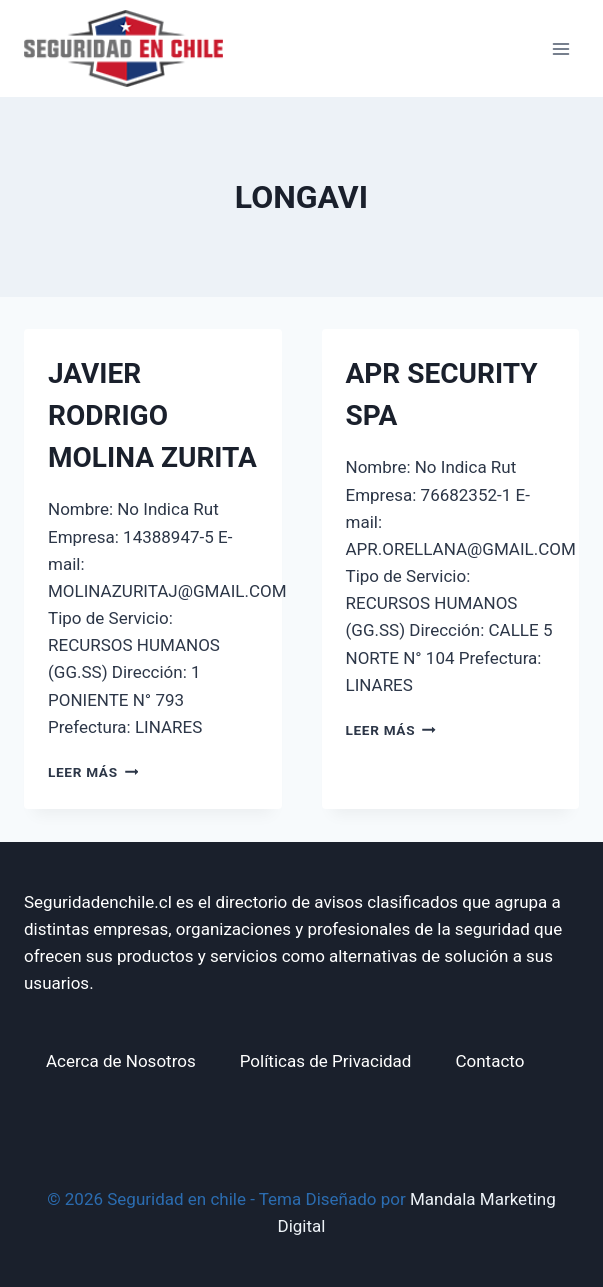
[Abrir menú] (560, 48)
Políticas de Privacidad (326, 1061)
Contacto (489, 1061)
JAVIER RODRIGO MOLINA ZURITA (152, 415)
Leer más (93, 772)
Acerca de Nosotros (121, 1061)
